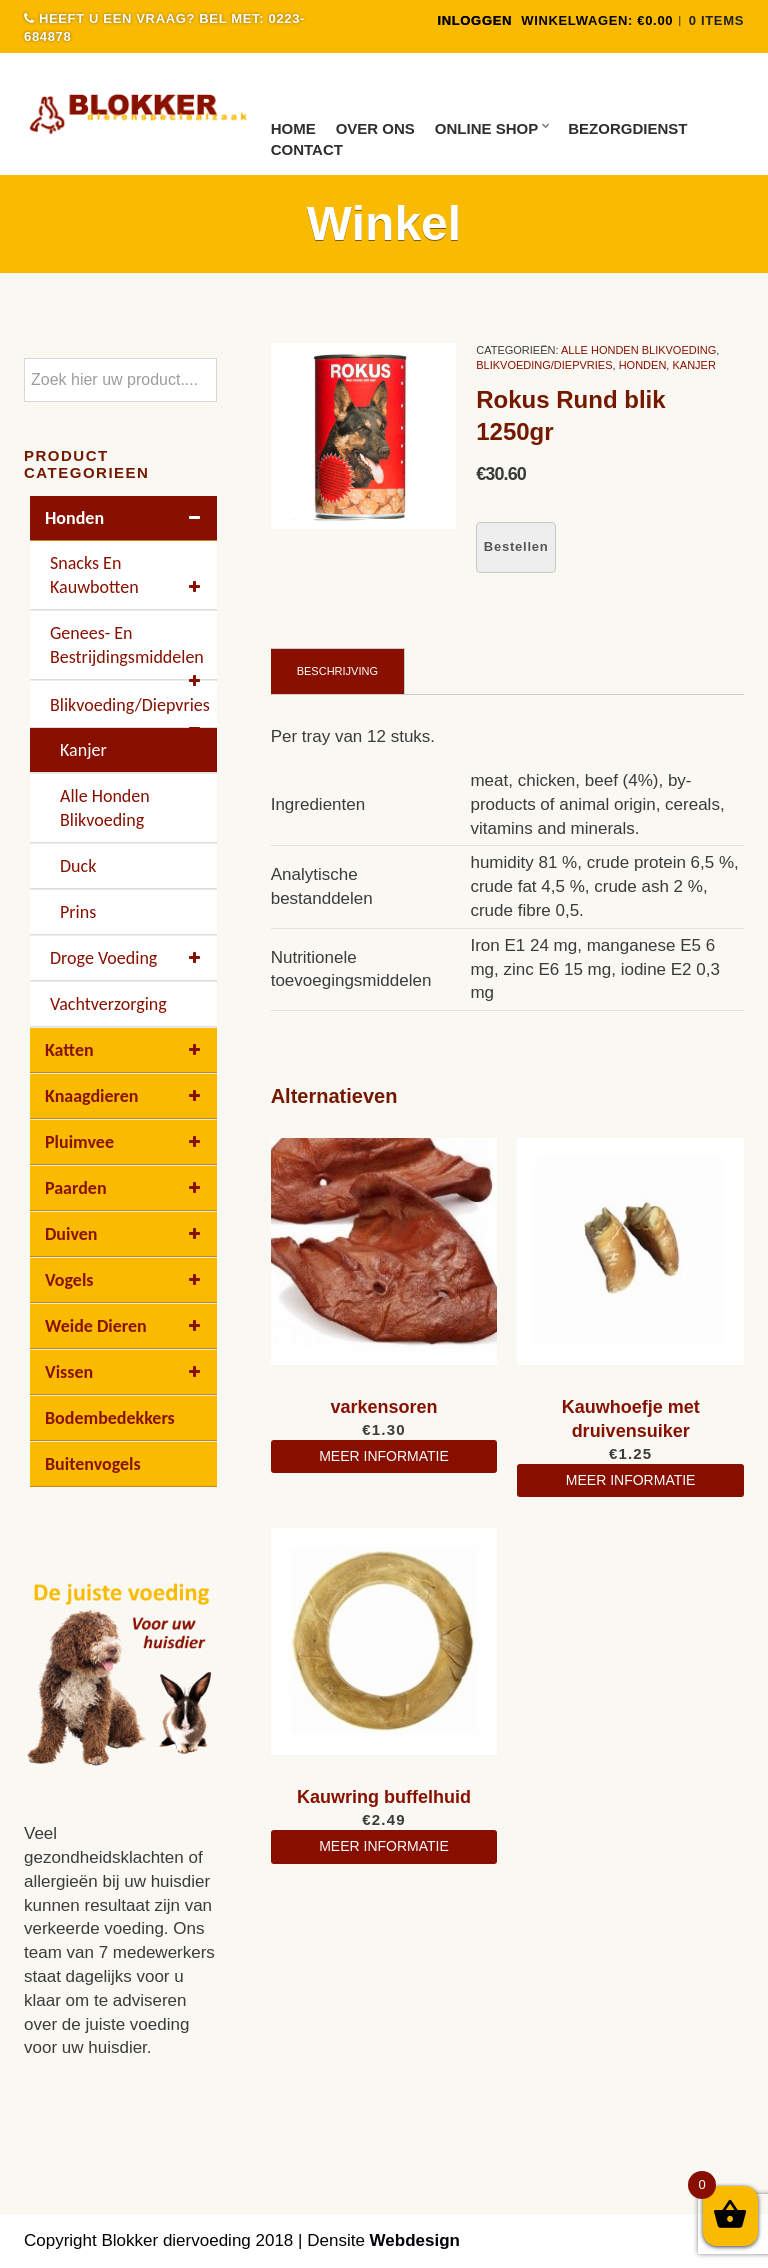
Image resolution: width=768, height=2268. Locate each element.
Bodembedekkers (110, 1418)
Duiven (126, 1234)
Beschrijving (337, 671)
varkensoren (383, 1407)
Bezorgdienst (627, 128)
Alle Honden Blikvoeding (638, 350)
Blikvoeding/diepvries (544, 365)
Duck (78, 866)
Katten (126, 1050)
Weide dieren (126, 1326)
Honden (643, 365)
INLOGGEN (474, 20)
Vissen (126, 1372)
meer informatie (384, 1456)
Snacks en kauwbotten (128, 575)
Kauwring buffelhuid (384, 1797)
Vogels (126, 1280)
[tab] (338, 671)
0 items (716, 20)
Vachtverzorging (108, 1004)
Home (293, 128)
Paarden (126, 1188)
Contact (307, 149)
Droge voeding (128, 958)
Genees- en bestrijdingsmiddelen (128, 651)
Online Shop (486, 128)
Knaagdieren (126, 1096)
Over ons (375, 128)
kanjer (693, 365)
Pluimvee (126, 1142)
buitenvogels (93, 1464)
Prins (78, 912)
